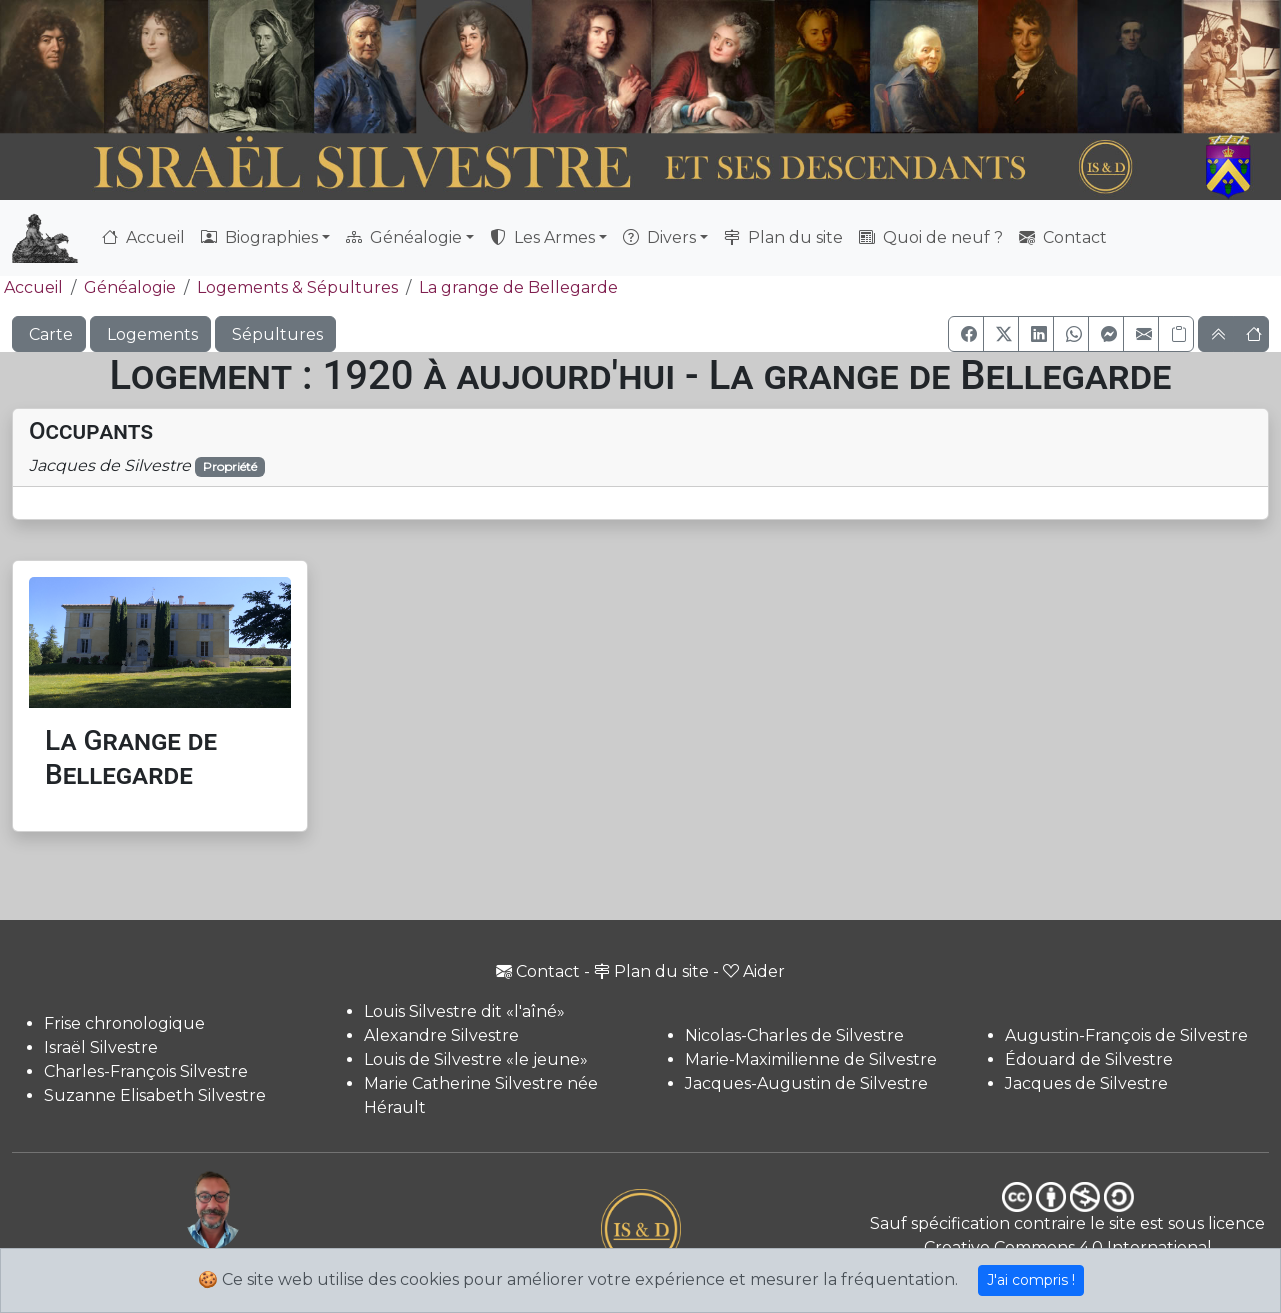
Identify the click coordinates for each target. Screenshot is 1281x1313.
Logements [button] (150, 334)
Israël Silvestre (101, 1047)
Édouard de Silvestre (1089, 1059)
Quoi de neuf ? (931, 237)
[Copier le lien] (1176, 334)
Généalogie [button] (404, 237)
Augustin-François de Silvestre (1126, 1035)
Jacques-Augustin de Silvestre (806, 1083)
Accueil (143, 237)
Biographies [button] (259, 237)
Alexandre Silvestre (441, 1035)
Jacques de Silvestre (1086, 1083)
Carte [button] (49, 334)
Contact (1063, 237)
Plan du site (783, 237)
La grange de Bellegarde (518, 287)
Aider (754, 971)
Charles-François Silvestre (146, 1071)
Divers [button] (659, 237)
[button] (966, 334)
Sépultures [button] (275, 334)
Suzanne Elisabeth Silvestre (155, 1095)
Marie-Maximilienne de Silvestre (811, 1059)
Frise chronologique (124, 1023)
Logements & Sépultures (297, 287)
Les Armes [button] (542, 237)
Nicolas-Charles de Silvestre (794, 1035)
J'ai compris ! (1031, 1280)
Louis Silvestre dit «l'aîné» (464, 1011)
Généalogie (130, 287)
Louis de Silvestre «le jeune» (476, 1059)
